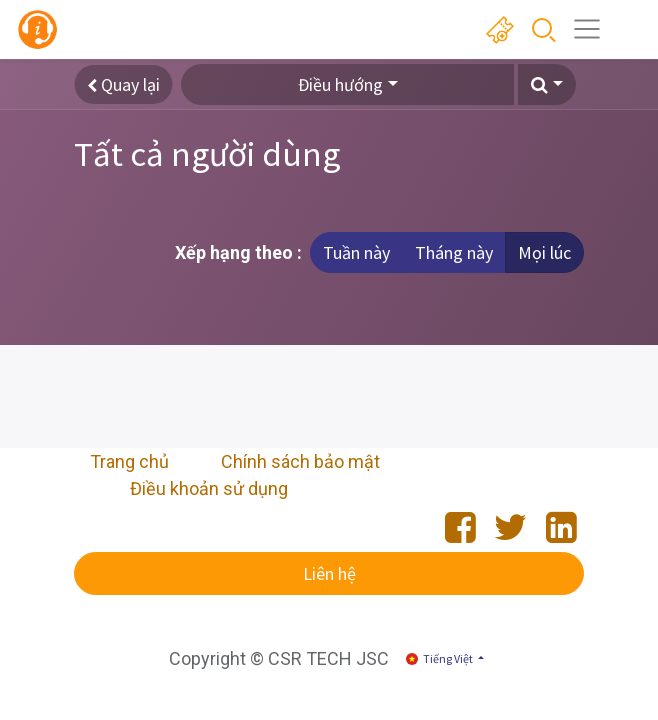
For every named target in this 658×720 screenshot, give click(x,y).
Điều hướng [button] (340, 84)
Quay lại (123, 84)
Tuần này (356, 252)
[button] (547, 84)
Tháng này (454, 252)
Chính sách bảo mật (300, 461)
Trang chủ (129, 461)
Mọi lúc (544, 252)
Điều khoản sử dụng (209, 488)
